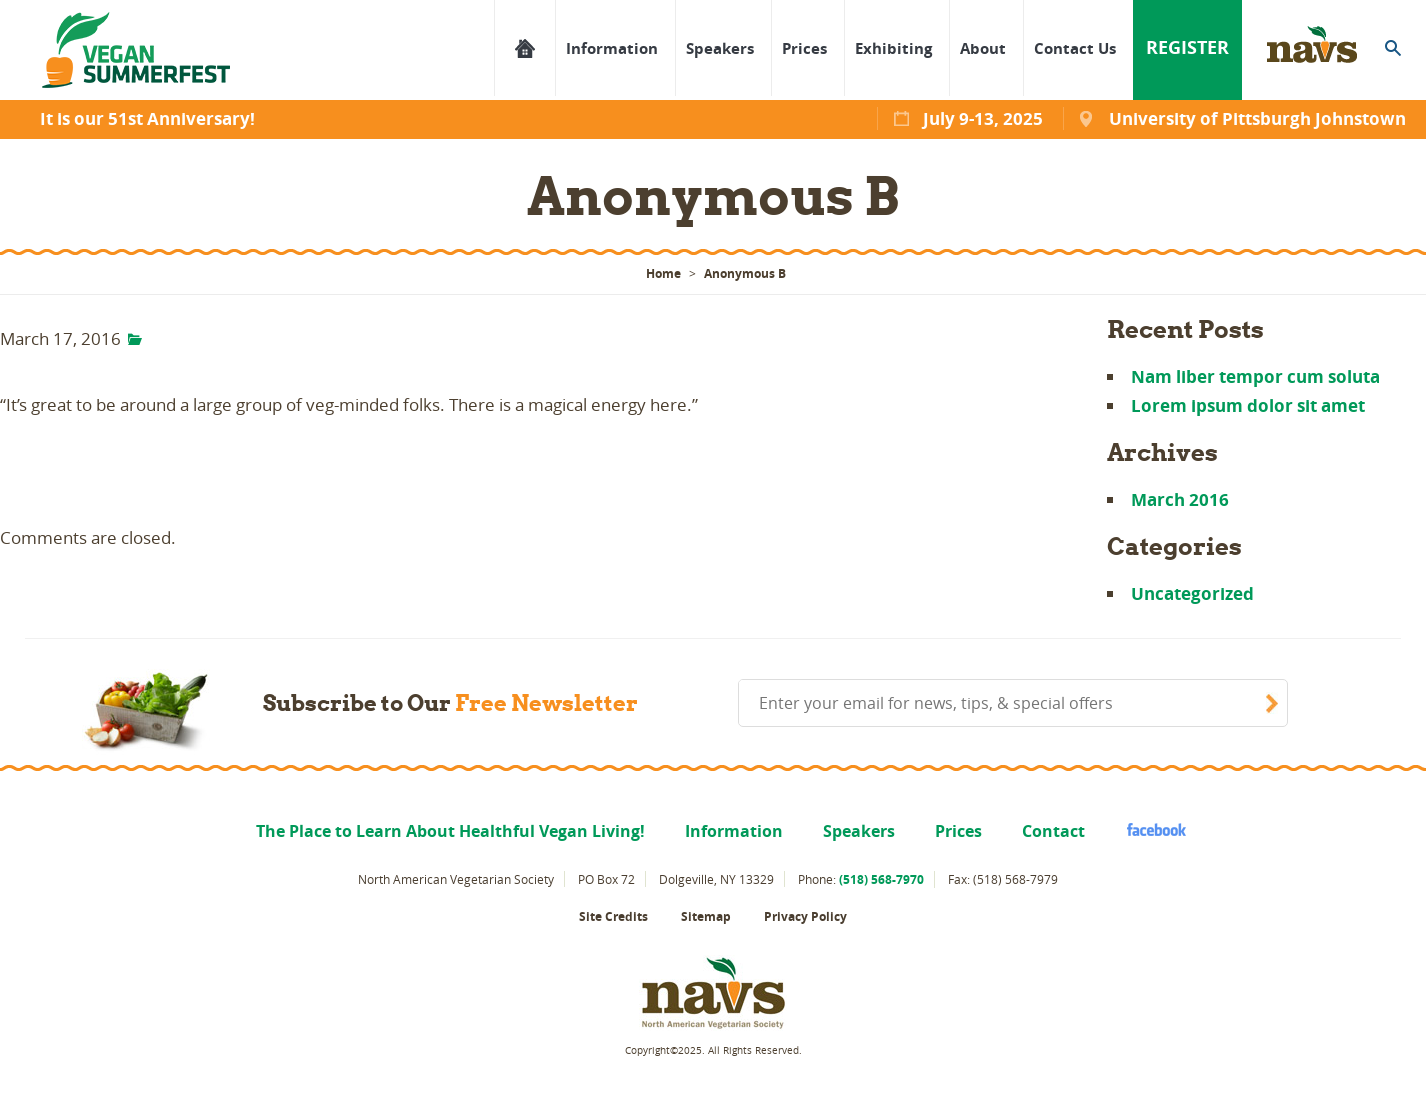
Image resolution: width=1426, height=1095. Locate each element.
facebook (1147, 829)
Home (663, 273)
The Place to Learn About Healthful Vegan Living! (524, 48)
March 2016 (1180, 499)
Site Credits (613, 916)
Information (612, 48)
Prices (804, 48)
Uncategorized (1192, 593)
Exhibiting (893, 48)
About (983, 48)
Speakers (720, 48)
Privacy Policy (805, 916)
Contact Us (1075, 48)
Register (1187, 47)
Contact (1053, 831)
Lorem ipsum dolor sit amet (1248, 405)
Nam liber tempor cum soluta (1255, 376)
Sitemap (706, 916)
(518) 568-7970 (881, 879)
